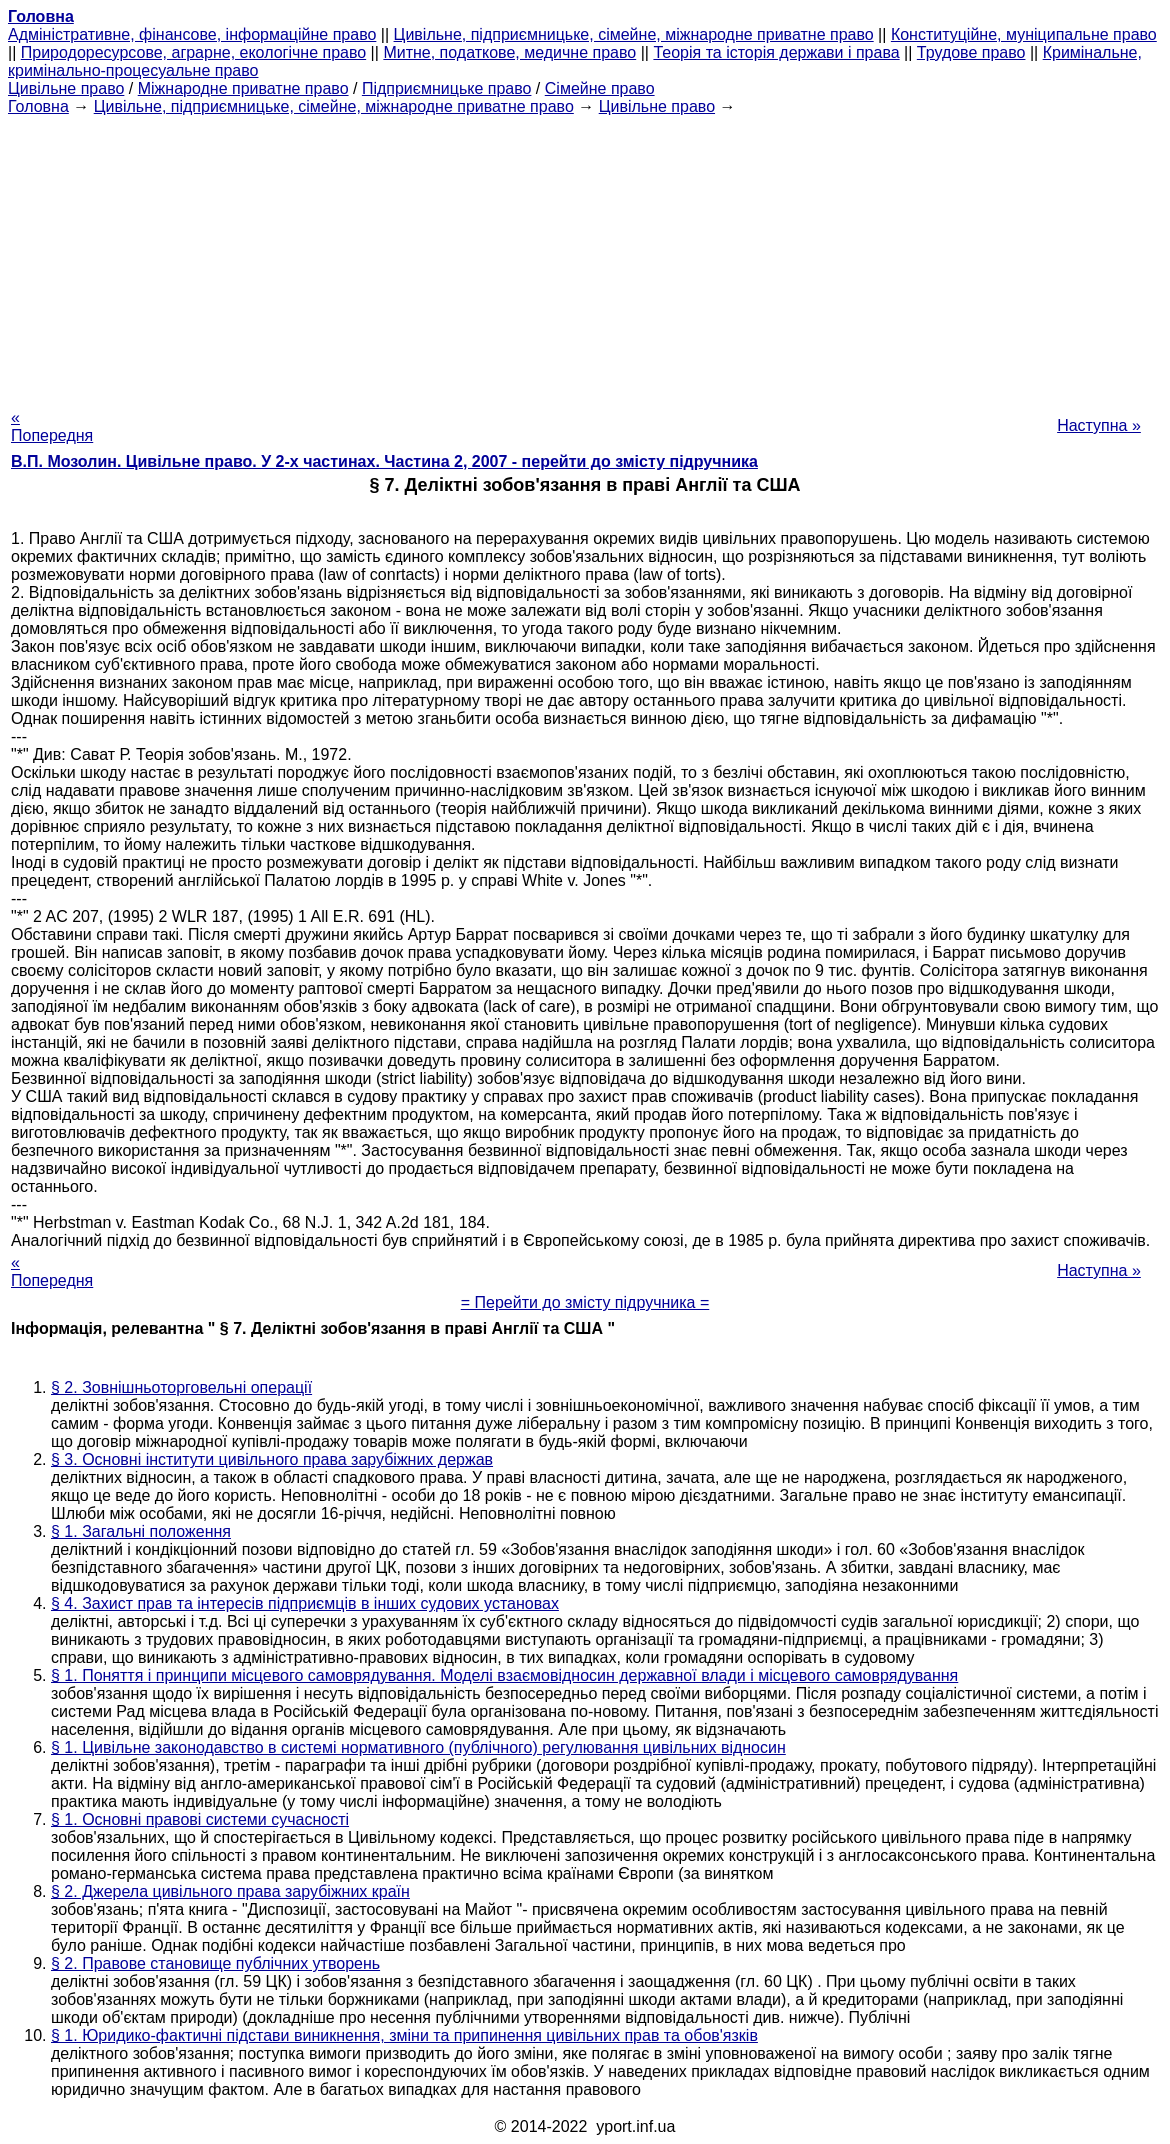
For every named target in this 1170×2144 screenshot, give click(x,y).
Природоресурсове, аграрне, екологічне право (193, 52)
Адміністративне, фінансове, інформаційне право (192, 34)
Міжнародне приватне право (243, 88)
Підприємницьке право (447, 88)
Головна (38, 106)
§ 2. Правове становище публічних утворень (215, 1963)
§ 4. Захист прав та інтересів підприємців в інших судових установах (305, 1603)
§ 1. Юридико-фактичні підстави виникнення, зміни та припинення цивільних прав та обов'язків (404, 2035)
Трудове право (971, 52)
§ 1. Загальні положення (141, 1531)
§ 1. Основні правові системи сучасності (200, 1819)
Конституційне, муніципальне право (1024, 34)
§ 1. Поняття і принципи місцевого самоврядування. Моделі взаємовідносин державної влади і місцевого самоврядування (504, 1675)
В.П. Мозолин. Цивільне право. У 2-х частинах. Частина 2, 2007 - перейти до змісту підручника (384, 461)
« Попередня (52, 426)
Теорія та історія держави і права (776, 52)
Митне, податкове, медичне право (509, 52)
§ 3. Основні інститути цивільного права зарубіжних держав (272, 1459)
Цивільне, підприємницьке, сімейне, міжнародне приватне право (634, 34)
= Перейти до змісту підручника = (585, 1302)
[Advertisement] (585, 256)
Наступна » (1099, 425)
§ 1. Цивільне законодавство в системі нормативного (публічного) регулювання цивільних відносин (418, 1747)
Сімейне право (600, 88)
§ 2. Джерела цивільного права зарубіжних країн (230, 1891)
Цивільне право (66, 88)
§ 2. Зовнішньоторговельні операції (181, 1387)
